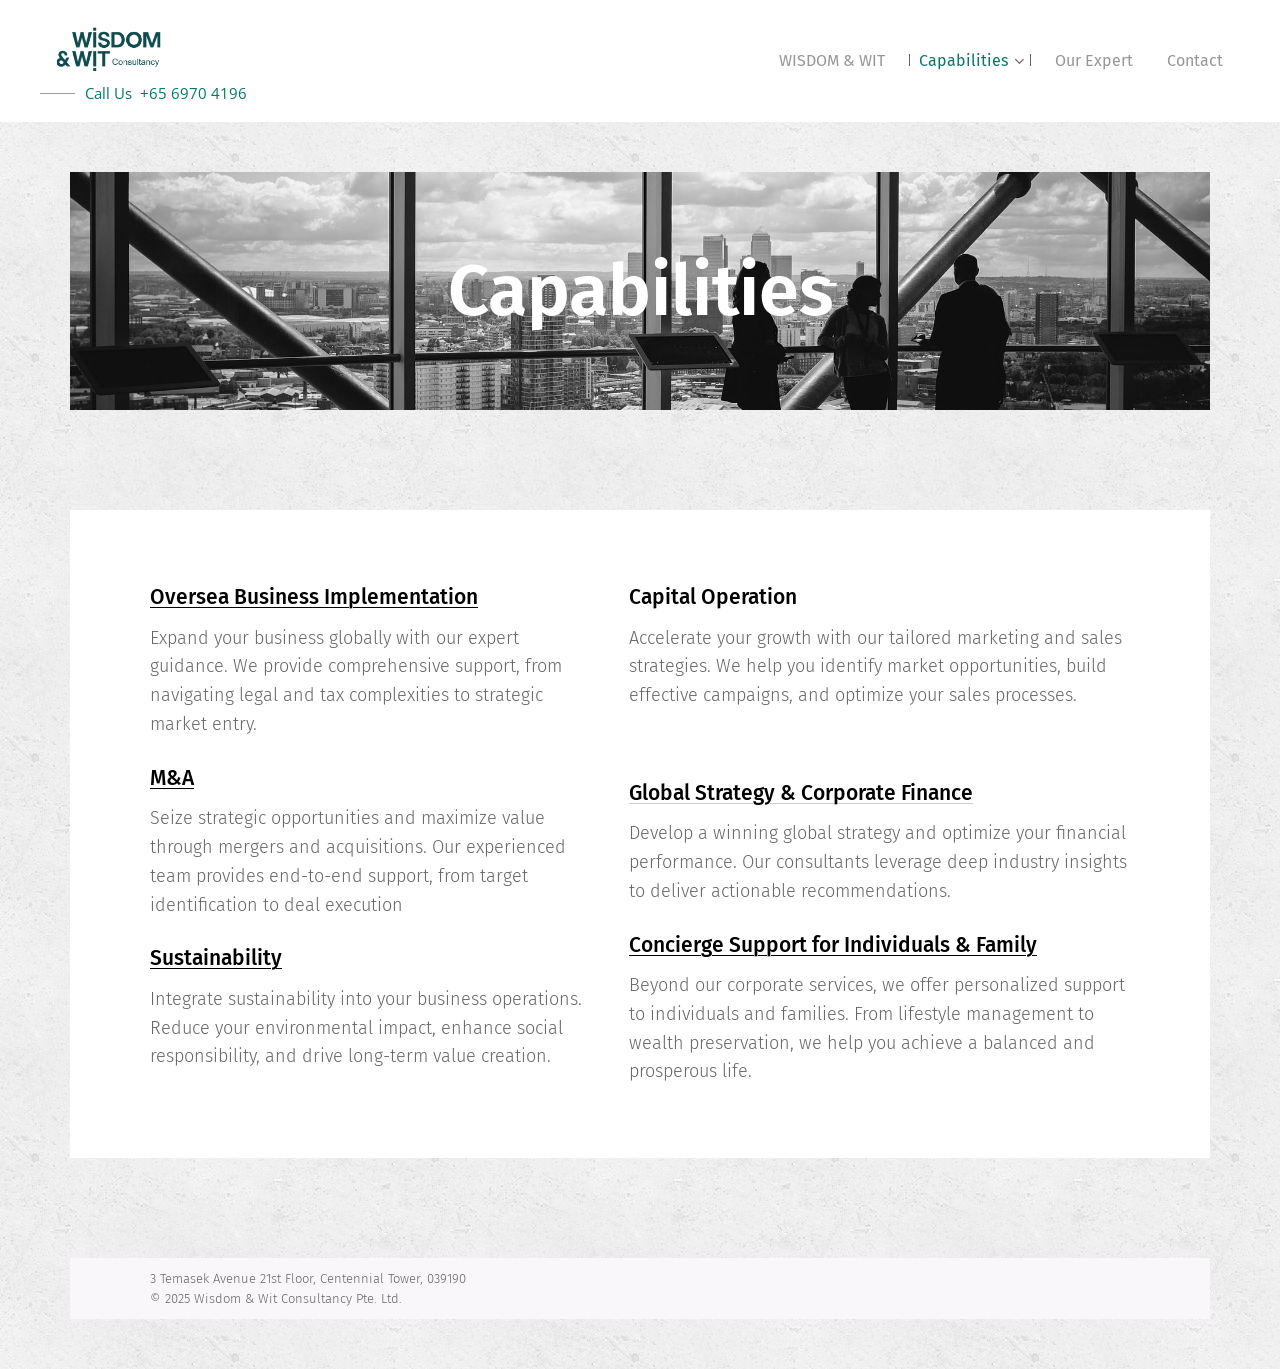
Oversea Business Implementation (314, 597)
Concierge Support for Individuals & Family (833, 945)
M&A (172, 778)
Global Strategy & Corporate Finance (801, 793)
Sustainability (216, 958)
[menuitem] (832, 61)
